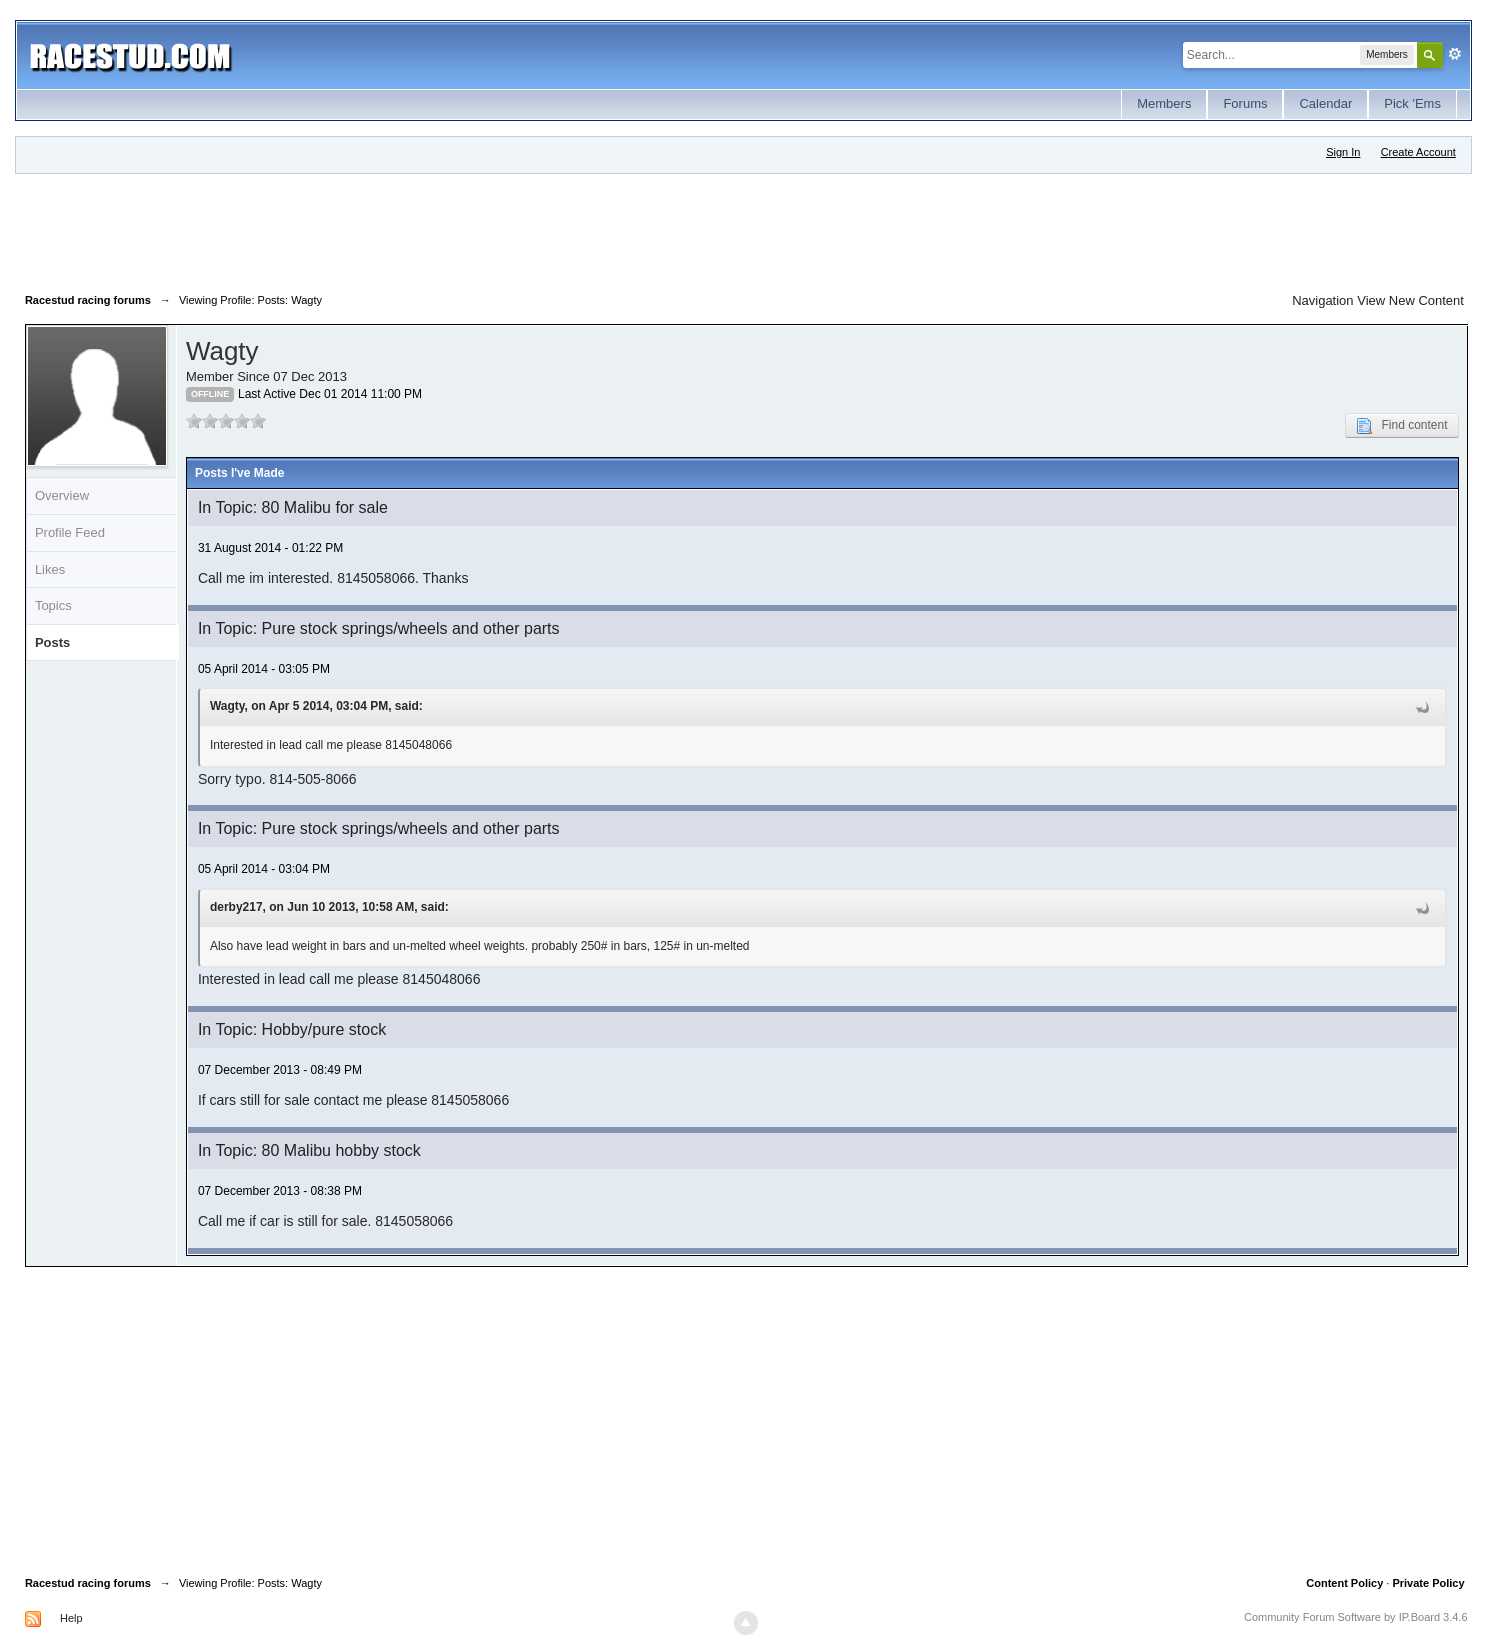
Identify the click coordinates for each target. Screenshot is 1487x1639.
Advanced (1455, 54)
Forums (1245, 103)
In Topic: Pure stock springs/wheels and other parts (379, 628)
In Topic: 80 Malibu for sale (293, 507)
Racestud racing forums (88, 1583)
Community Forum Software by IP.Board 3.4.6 (1356, 1617)
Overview (62, 495)
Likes (50, 569)
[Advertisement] (389, 229)
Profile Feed (70, 532)
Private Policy (1428, 1583)
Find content (1402, 426)
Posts (52, 642)
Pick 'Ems (1412, 103)
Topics (53, 605)
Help (71, 1618)
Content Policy (1344, 1583)
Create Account (1418, 152)
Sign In (1343, 152)
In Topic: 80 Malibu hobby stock (309, 1150)
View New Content (1410, 300)
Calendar (1325, 103)
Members (1164, 103)
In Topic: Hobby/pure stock (292, 1029)
